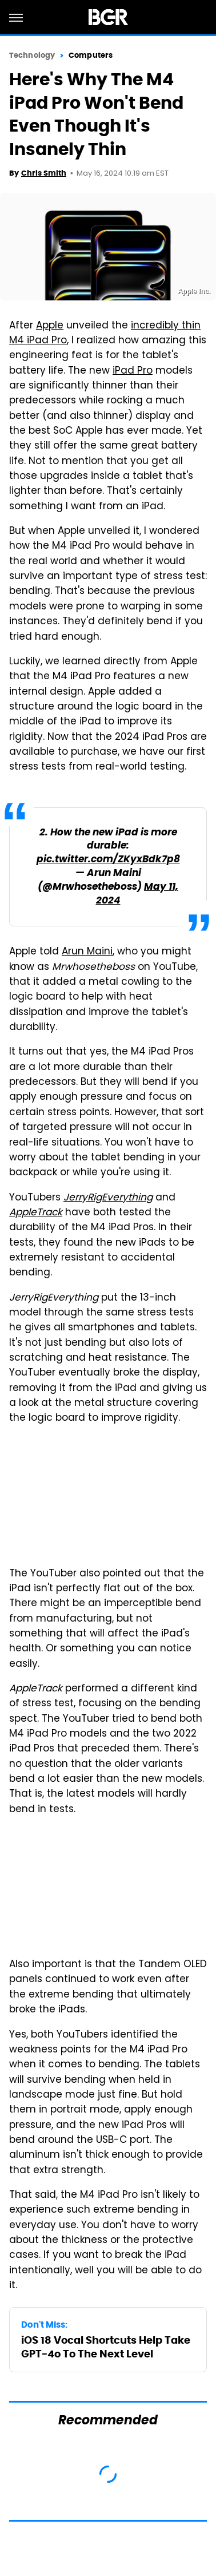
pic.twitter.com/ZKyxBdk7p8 (108, 859)
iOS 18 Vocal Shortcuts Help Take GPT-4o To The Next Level (105, 2346)
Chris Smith (43, 173)
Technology (32, 55)
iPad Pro (133, 371)
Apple (49, 326)
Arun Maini (87, 952)
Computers (91, 55)
